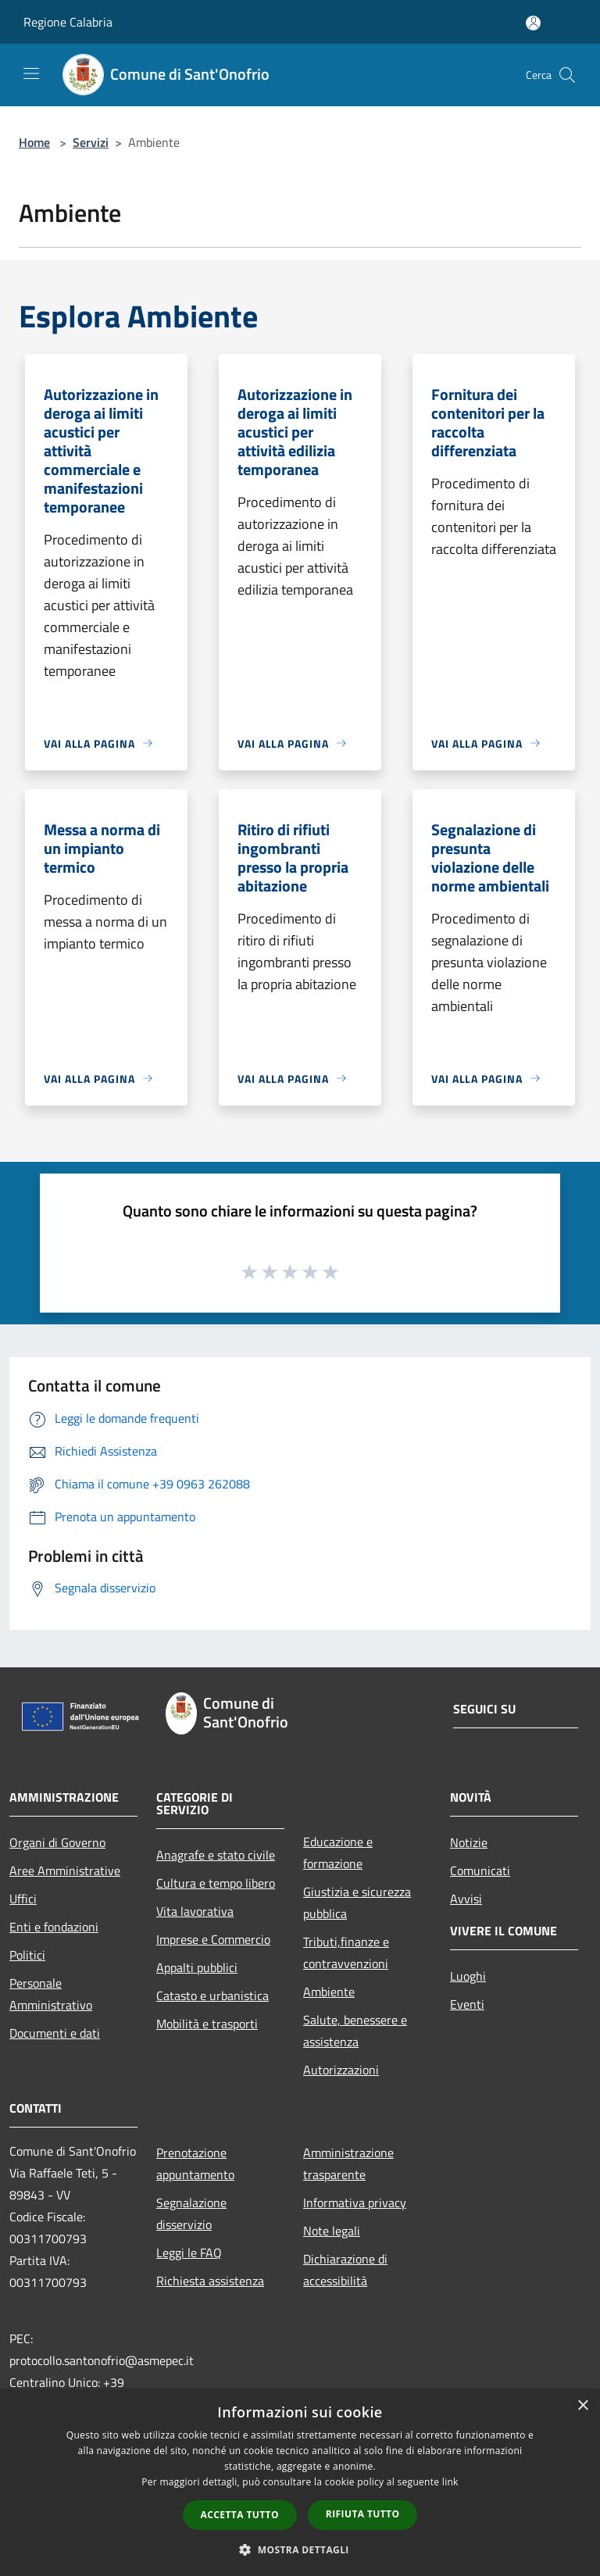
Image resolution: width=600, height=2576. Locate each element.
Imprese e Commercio (213, 1939)
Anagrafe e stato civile (215, 1854)
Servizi (91, 142)
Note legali (331, 2230)
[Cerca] (567, 75)
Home (34, 142)
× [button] (582, 2406)
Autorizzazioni (341, 2069)
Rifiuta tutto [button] (363, 2514)
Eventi (467, 2004)
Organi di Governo (57, 1842)
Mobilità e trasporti (207, 2023)
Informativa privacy (354, 2202)
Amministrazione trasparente (348, 2163)
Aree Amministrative (64, 1870)
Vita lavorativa (195, 1911)
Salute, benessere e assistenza (355, 2030)
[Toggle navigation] (31, 73)
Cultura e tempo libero (215, 1883)
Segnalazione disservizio (191, 2213)
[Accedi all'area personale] (533, 23)
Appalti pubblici (197, 1967)
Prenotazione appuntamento (195, 2163)
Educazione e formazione (338, 1852)
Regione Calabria (67, 22)
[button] (300, 2549)
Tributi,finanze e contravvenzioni (346, 1952)
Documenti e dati (54, 2033)
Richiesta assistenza (210, 2280)
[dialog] (300, 2482)
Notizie (469, 1842)
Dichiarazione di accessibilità (345, 2269)
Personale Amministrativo (50, 1994)
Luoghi (468, 1976)
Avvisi (466, 1898)
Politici (27, 1954)
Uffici (23, 1898)
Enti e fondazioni (53, 1926)
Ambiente (329, 1991)
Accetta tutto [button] (240, 2514)
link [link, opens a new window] (450, 2481)
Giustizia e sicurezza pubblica (357, 1902)
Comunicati (480, 1870)
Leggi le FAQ (189, 2252)
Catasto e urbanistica (212, 1995)
